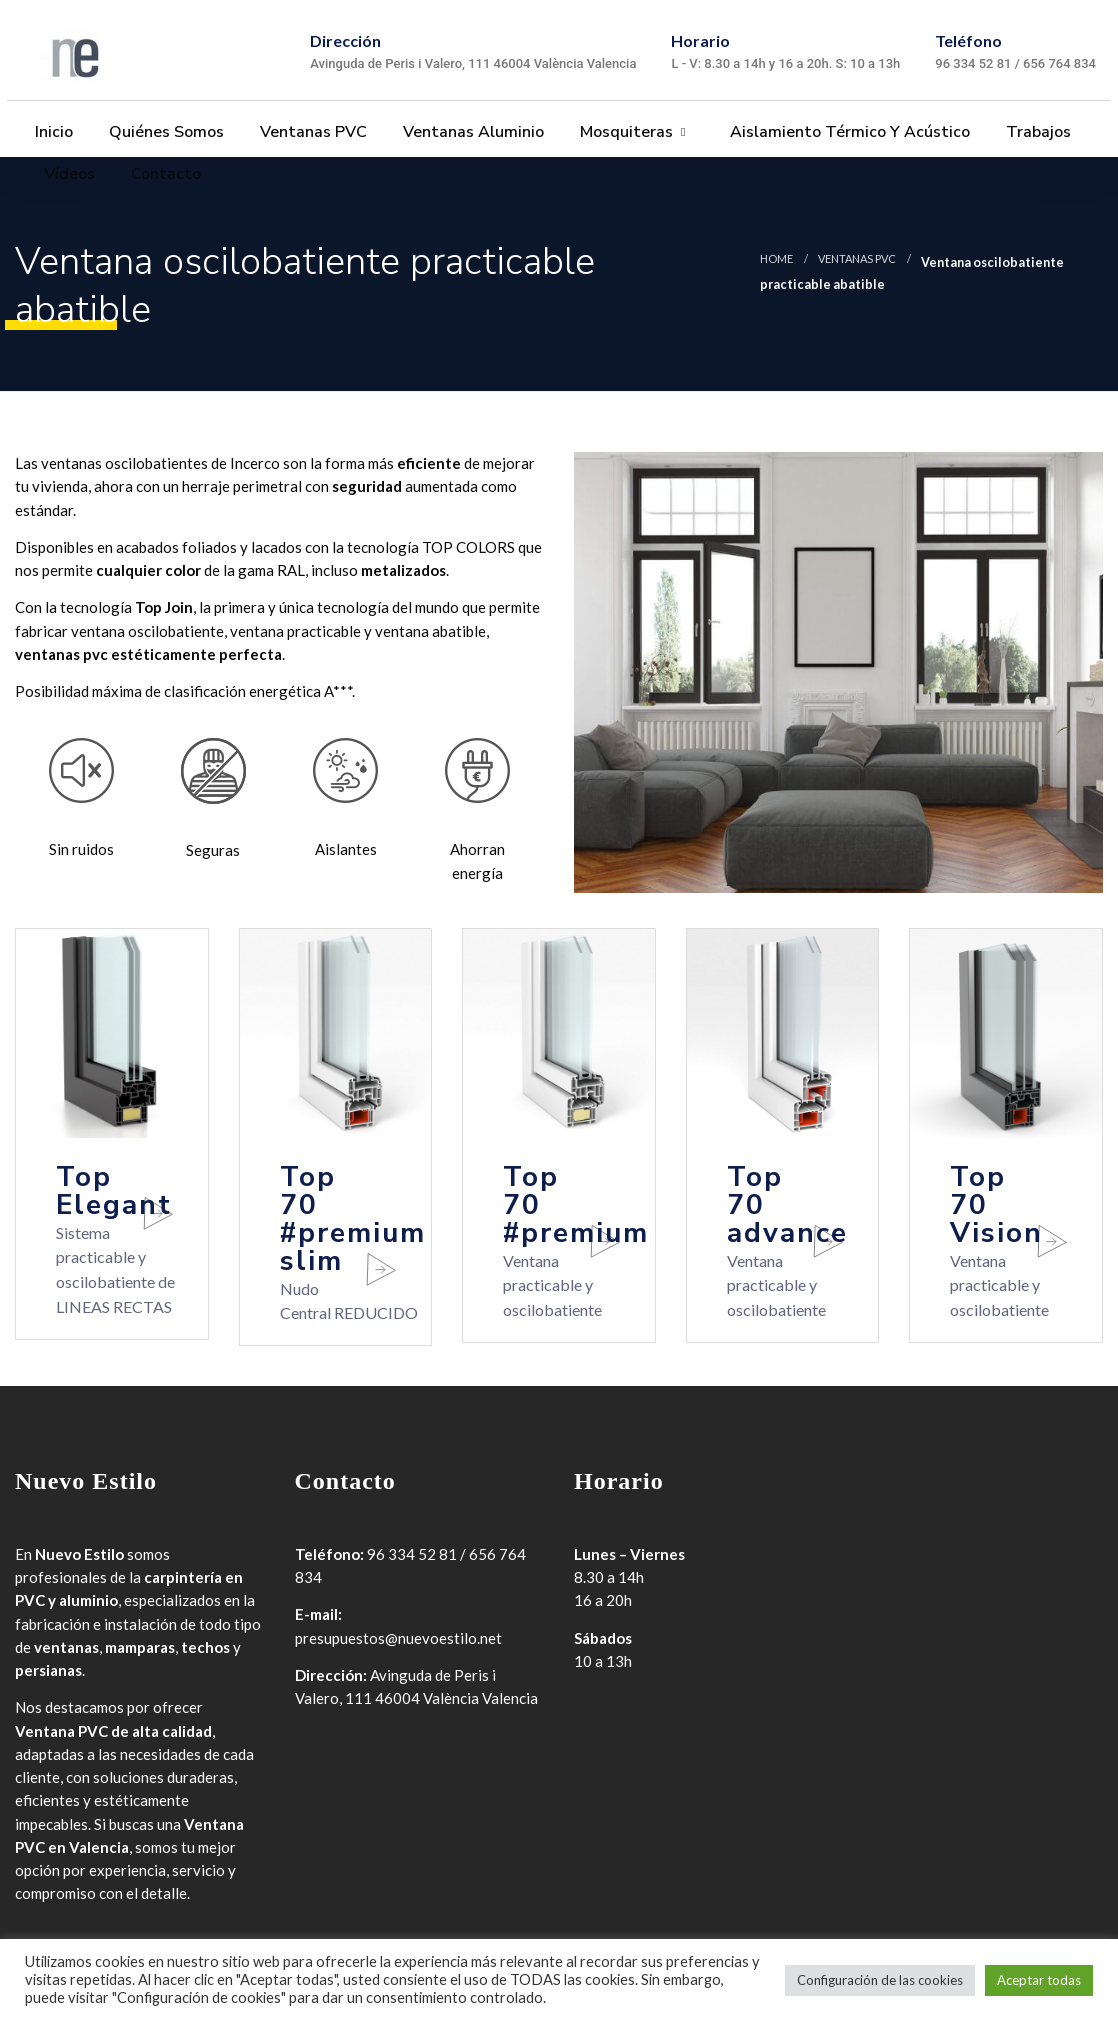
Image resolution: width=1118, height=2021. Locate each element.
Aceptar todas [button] (1039, 1980)
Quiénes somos (164, 133)
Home (776, 258)
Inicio (52, 133)
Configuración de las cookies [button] (880, 1980)
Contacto (164, 175)
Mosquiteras (624, 133)
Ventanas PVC (311, 133)
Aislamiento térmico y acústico (848, 133)
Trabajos (1036, 133)
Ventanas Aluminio (471, 133)
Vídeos (67, 175)
